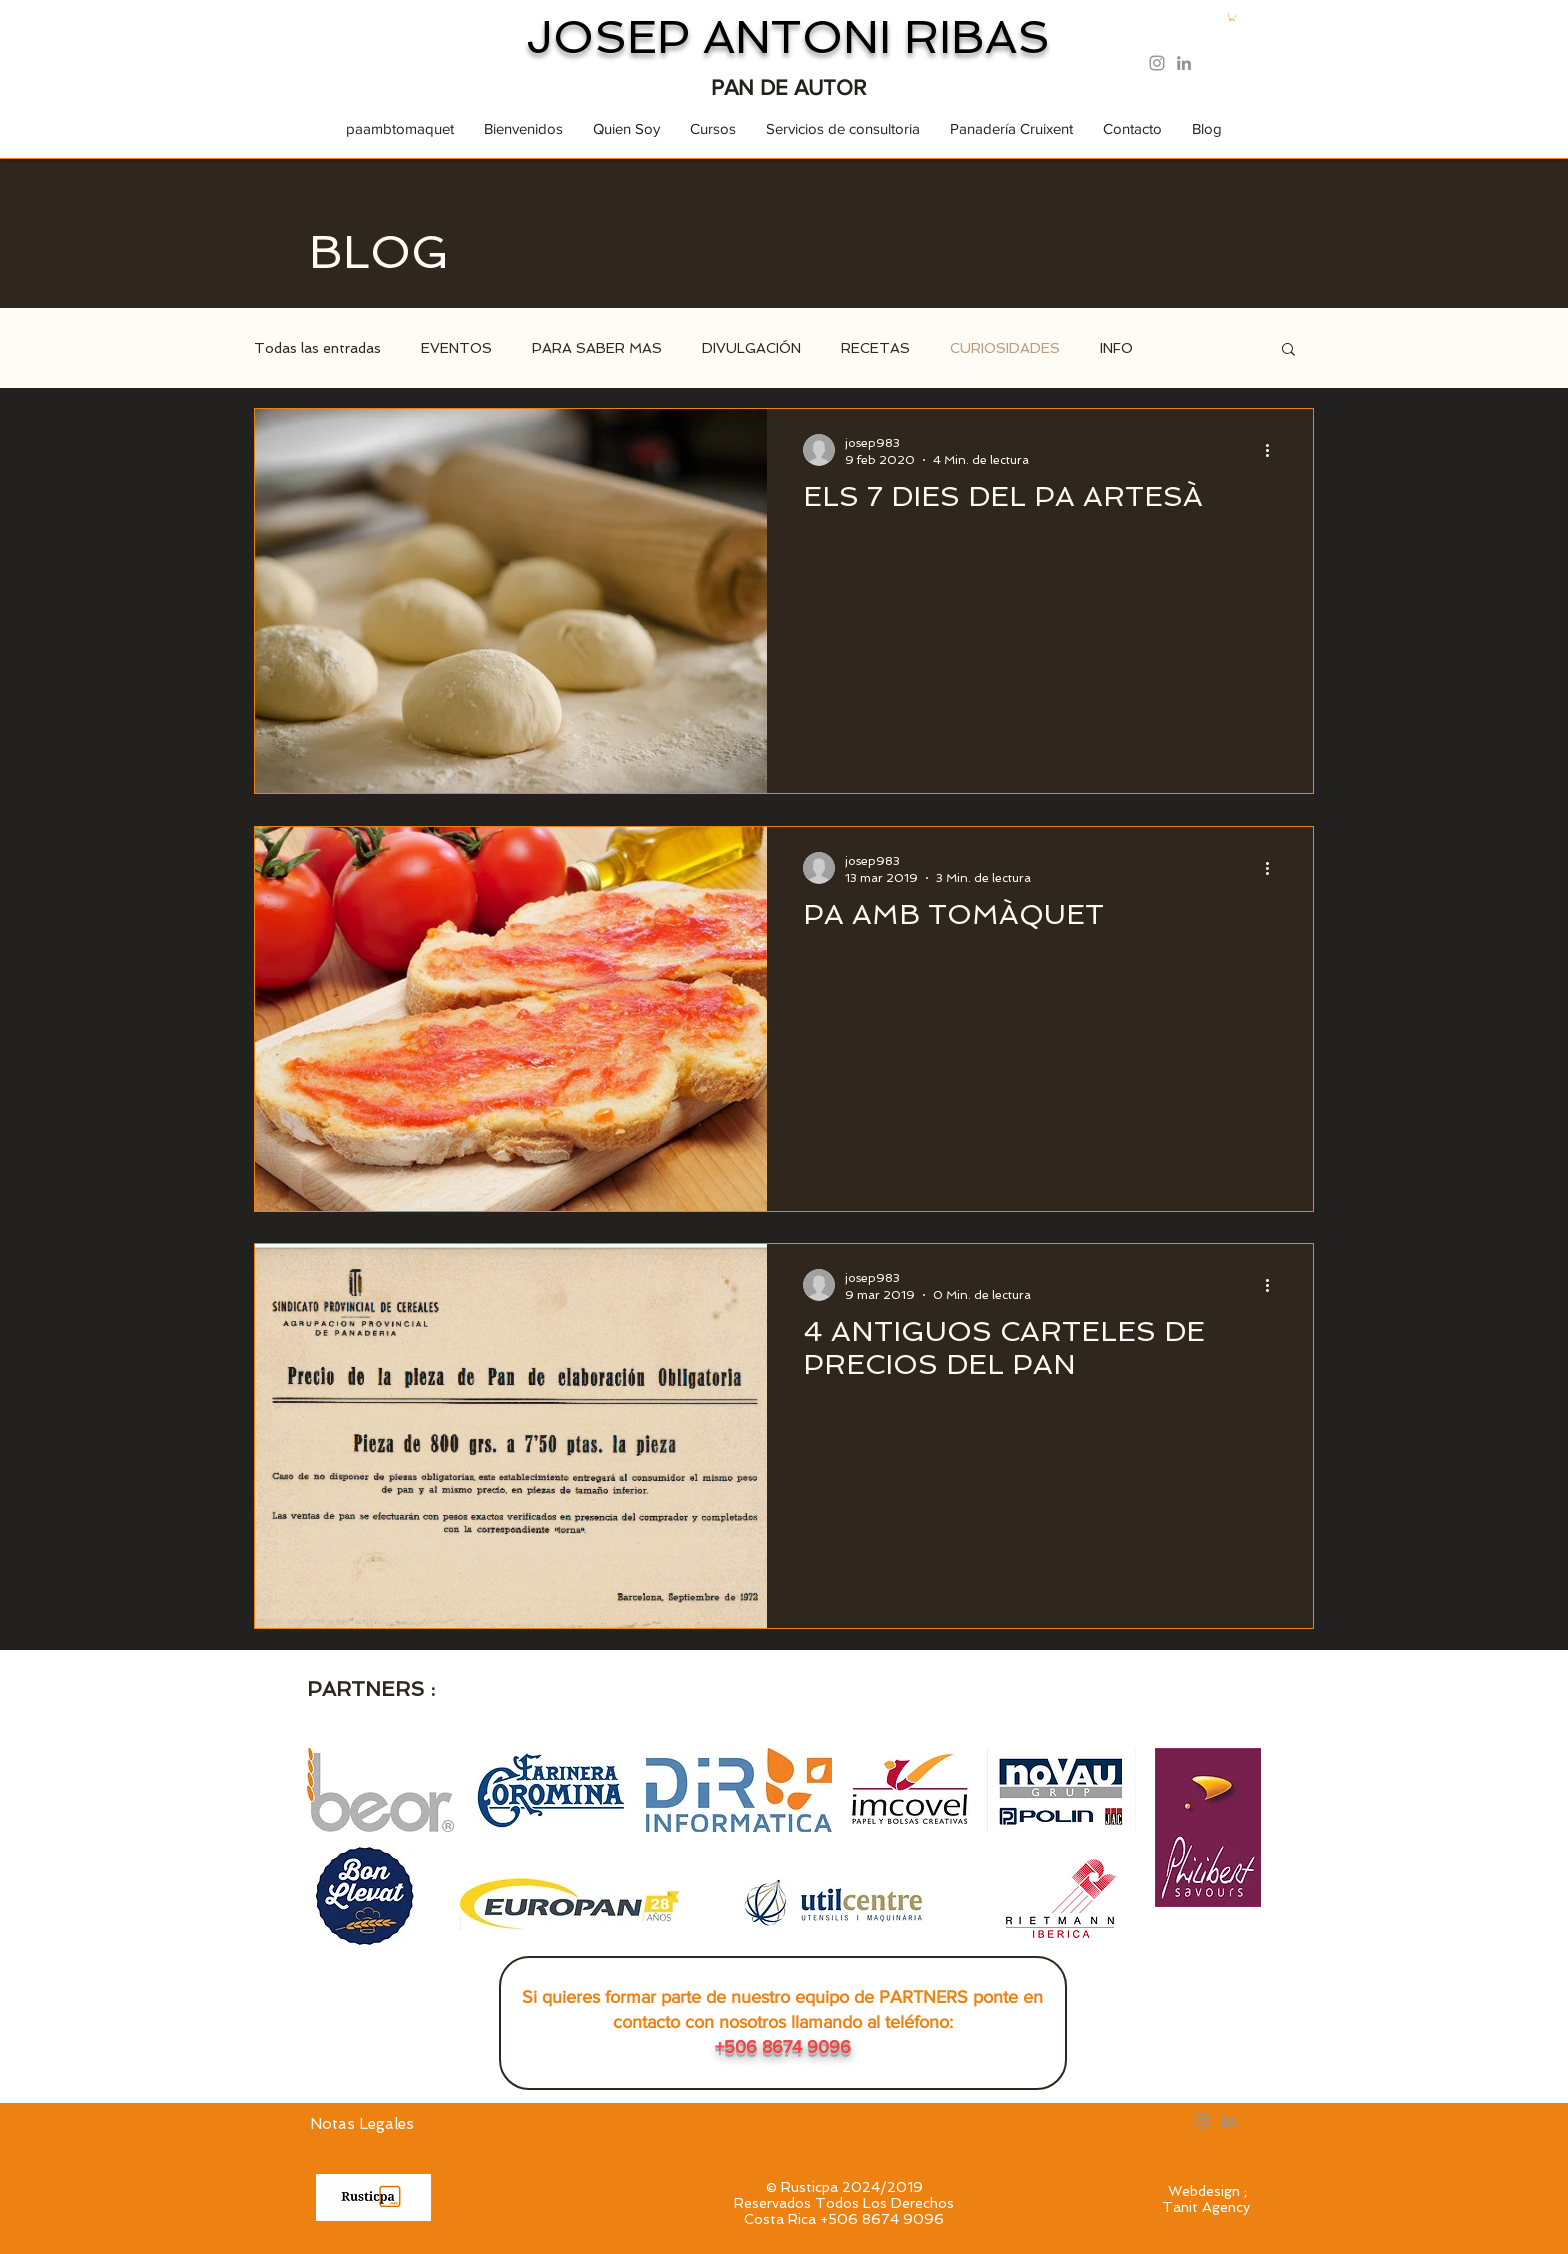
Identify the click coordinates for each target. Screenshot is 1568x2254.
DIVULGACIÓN (751, 348)
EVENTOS (456, 348)
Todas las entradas (317, 348)
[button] (1232, 17)
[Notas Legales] (362, 2124)
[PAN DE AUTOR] (788, 88)
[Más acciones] (1274, 450)
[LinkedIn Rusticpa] (1184, 63)
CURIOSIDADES (1005, 348)
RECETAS (875, 348)
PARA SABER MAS (597, 348)
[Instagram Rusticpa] (1157, 63)
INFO (1116, 348)
